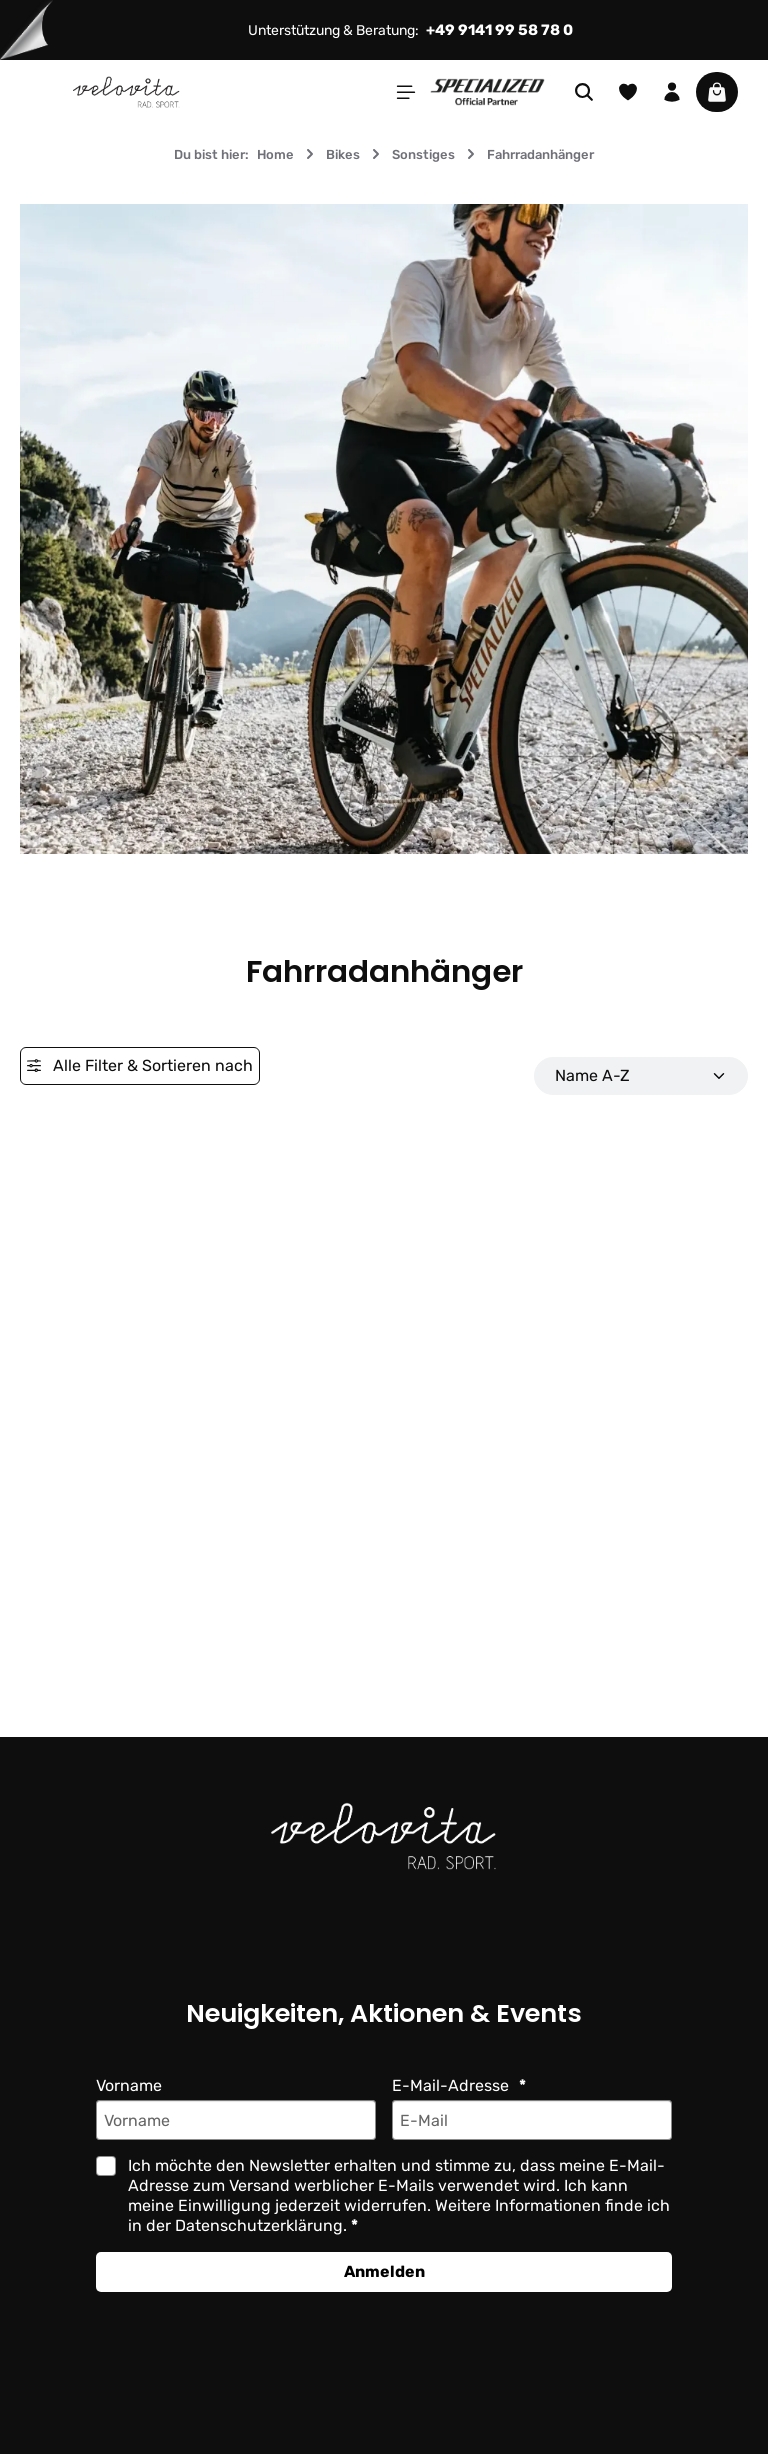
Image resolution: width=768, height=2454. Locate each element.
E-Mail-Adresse (451, 2085)
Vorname (129, 2085)
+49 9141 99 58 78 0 (502, 30)
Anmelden (384, 2271)
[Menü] (406, 92)
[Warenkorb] (717, 92)
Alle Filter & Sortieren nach (139, 1065)
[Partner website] (487, 90)
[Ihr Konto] (672, 92)
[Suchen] (584, 92)
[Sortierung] (641, 1076)
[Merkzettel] (628, 92)
